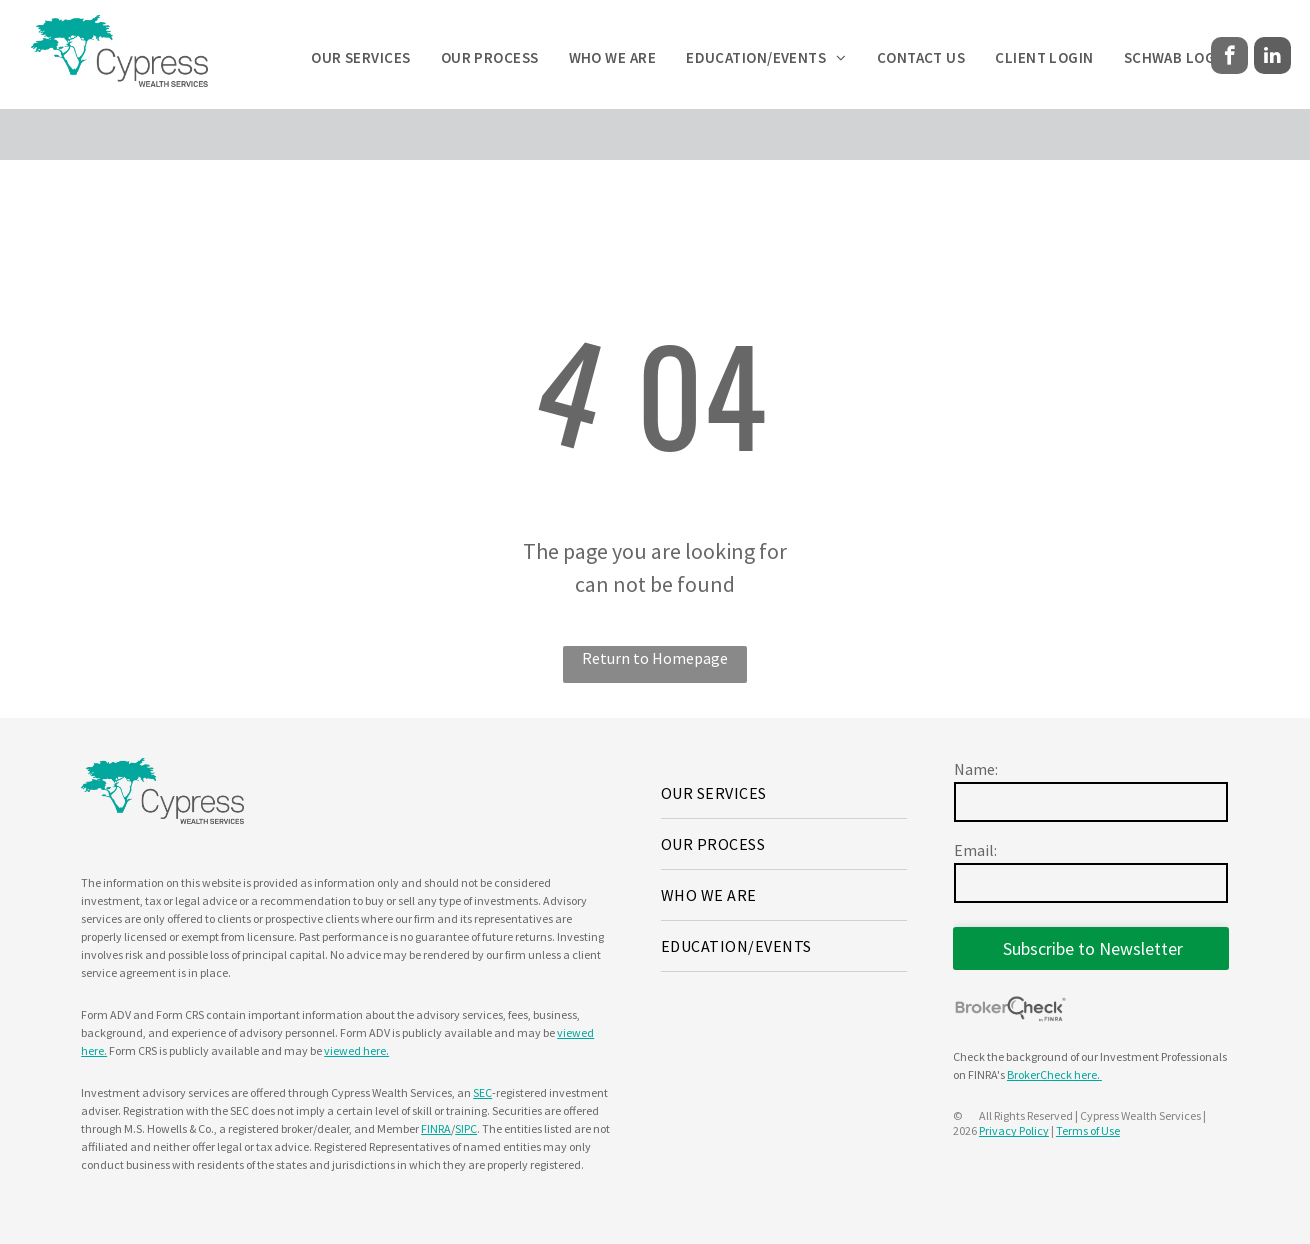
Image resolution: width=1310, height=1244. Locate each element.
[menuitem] (360, 58)
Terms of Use (1088, 1130)
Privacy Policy (1014, 1130)
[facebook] (1229, 58)
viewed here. (356, 1050)
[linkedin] (1272, 58)
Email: (975, 850)
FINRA (436, 1128)
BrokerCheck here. (1054, 1074)
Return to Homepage (655, 658)
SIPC (466, 1128)
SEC (482, 1092)
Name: (976, 769)
